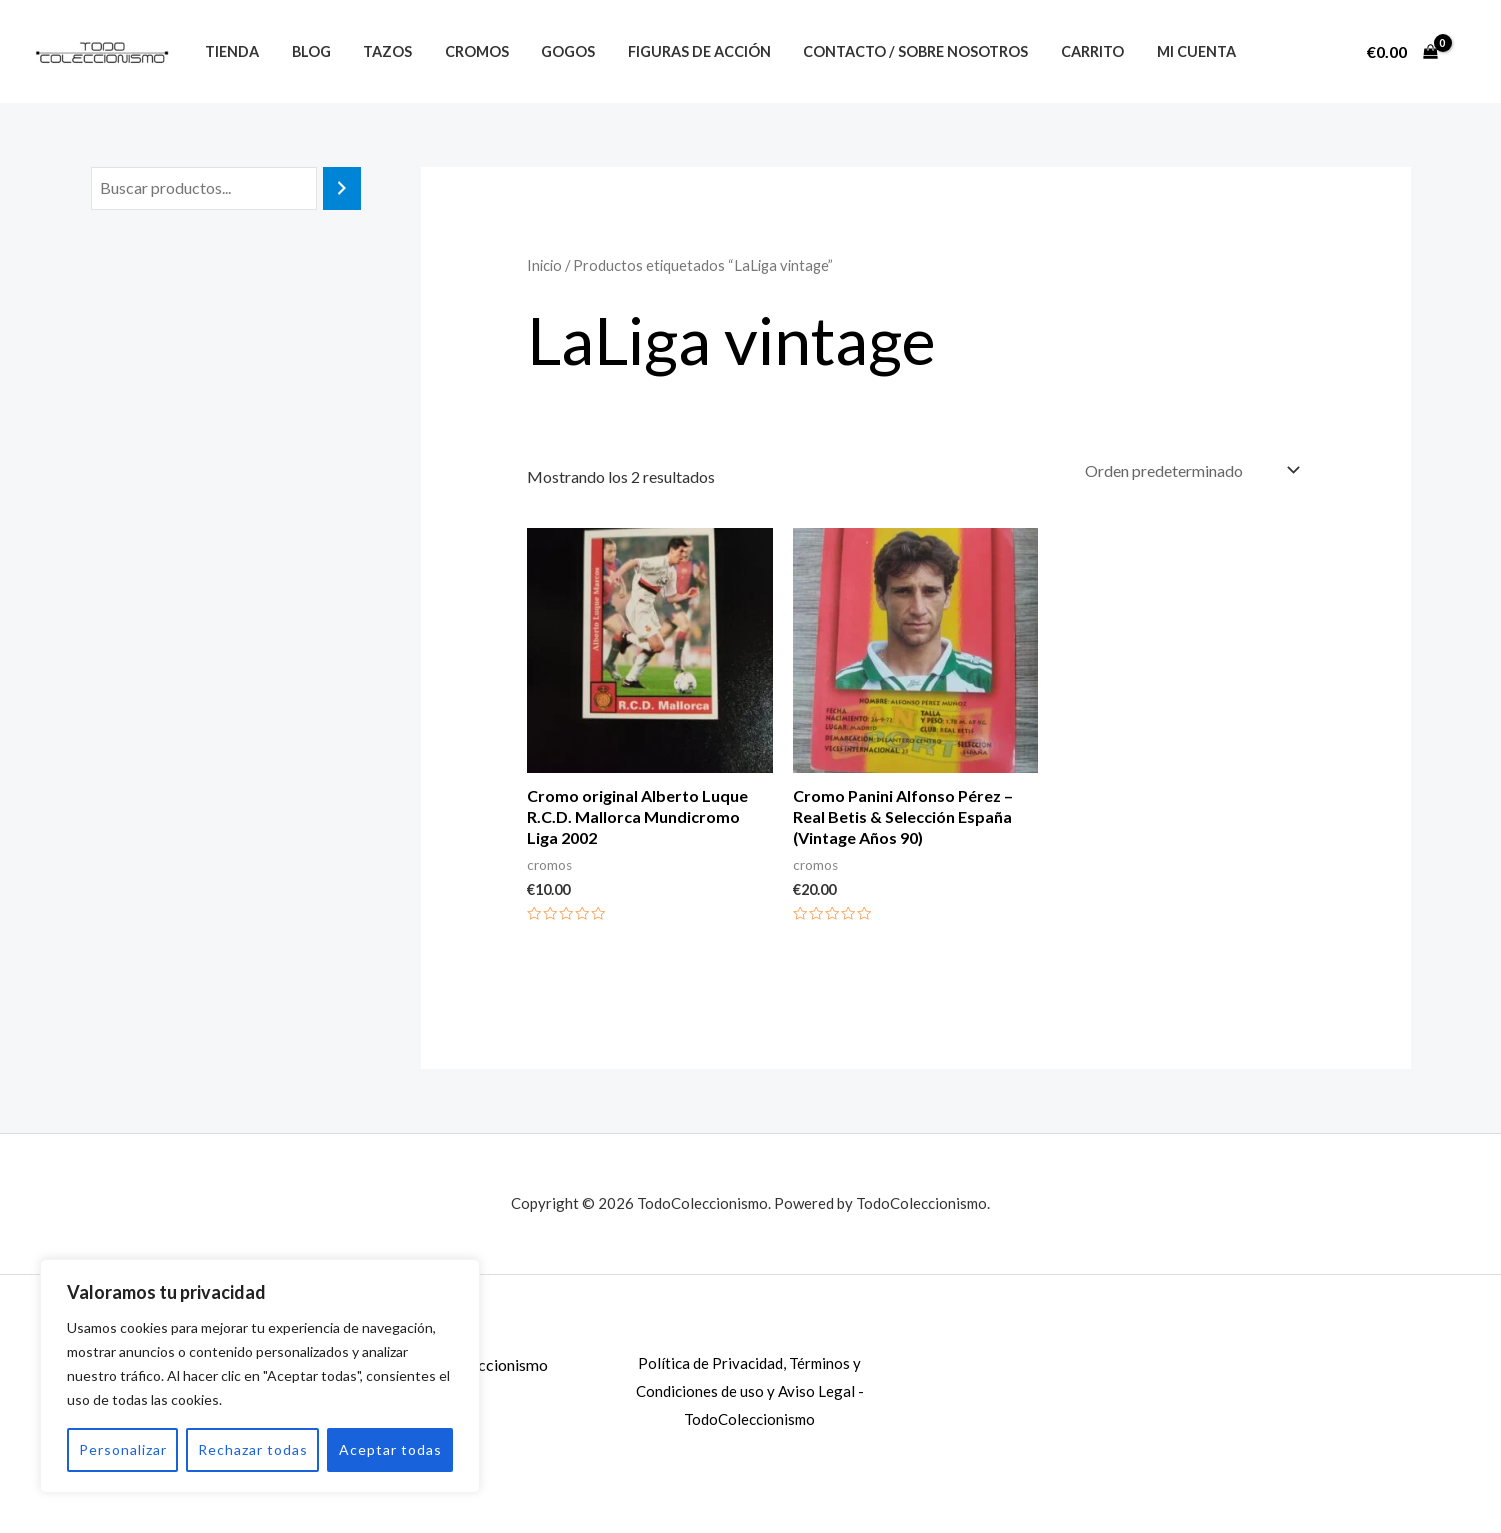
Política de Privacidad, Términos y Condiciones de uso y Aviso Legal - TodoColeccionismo (750, 1391)
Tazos (378, 51)
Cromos (464, 51)
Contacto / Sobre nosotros (891, 51)
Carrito (1064, 51)
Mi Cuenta (1164, 51)
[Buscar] (342, 188)
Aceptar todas (390, 1449)
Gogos (552, 51)
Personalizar (123, 1449)
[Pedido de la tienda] (1190, 470)
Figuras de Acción (678, 51)
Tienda (230, 51)
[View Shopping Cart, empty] (1402, 52)
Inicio (544, 265)
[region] (260, 1376)
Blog (305, 51)
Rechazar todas (253, 1449)
